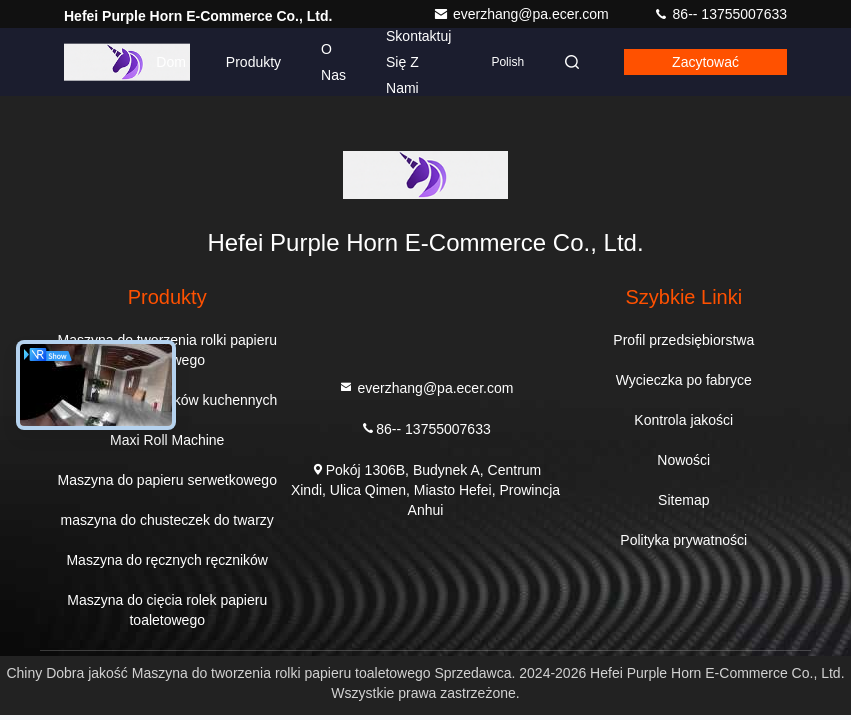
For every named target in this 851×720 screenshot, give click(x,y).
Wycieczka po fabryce (684, 380)
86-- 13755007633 (720, 14)
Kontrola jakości (683, 420)
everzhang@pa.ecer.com (523, 14)
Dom (171, 62)
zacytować (705, 62)
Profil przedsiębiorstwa (683, 340)
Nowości (683, 460)
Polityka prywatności (683, 540)
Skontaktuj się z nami (418, 62)
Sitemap (683, 500)
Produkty (253, 62)
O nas (333, 62)
